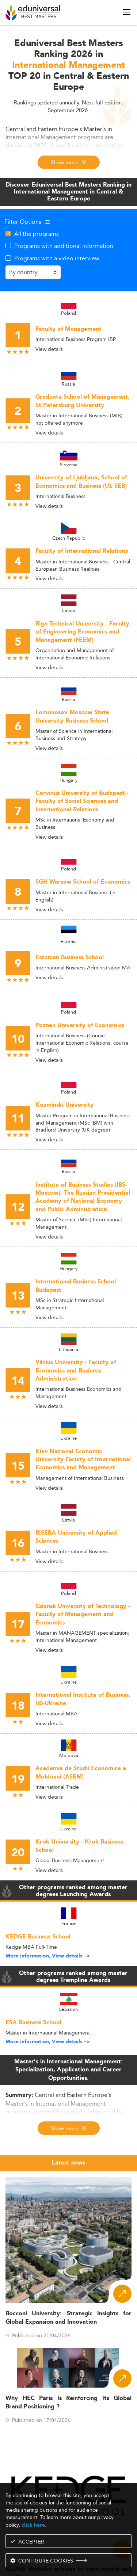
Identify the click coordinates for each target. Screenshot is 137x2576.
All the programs (36, 233)
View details (49, 349)
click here (33, 2525)
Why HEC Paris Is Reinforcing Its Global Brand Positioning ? (68, 2402)
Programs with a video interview (56, 258)
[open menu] (126, 12)
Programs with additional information (63, 245)
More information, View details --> (47, 1956)
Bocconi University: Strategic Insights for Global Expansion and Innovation (68, 2318)
